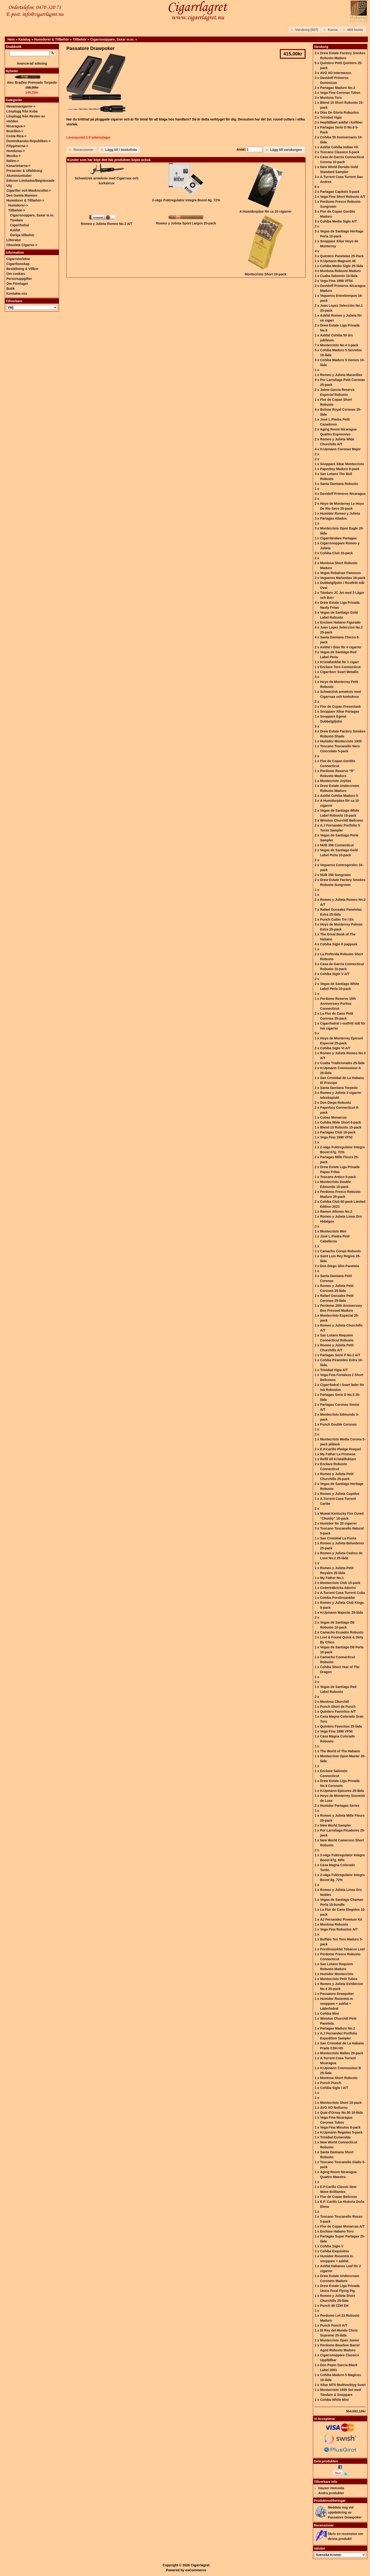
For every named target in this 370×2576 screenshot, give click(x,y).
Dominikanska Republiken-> (28, 141)
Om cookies (15, 274)
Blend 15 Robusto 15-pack (341, 1127)
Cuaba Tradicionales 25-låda (342, 1063)
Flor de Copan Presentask (340, 706)
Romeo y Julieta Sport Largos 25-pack (186, 223)
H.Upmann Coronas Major (340, 449)
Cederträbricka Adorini (338, 1588)
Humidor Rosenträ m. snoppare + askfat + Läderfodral (337, 2003)
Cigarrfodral (19, 225)
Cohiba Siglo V (332, 2246)
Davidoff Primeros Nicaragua (343, 494)
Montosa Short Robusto (339, 2078)
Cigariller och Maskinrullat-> (28, 190)
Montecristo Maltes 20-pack (341, 2053)
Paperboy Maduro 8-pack (340, 469)
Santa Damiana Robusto (339, 484)
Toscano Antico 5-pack (338, 1177)
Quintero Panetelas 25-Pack (342, 256)
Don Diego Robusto (335, 1102)
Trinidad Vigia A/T (334, 1370)
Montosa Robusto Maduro (340, 271)
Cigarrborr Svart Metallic (339, 672)
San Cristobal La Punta (338, 1538)
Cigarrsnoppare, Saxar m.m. (112, 39)
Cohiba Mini (329, 2013)
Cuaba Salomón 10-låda (338, 276)
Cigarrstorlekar (18, 259)
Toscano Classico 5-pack (339, 152)
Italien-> (12, 161)
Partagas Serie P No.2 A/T (340, 1355)
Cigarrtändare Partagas (338, 538)
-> (25, 200)
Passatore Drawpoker (337, 1994)
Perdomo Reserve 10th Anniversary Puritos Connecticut (338, 1003)
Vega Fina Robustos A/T (339, 1929)
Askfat (15, 230)
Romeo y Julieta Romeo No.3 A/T (106, 224)
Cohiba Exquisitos (334, 2251)
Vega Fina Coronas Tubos (340, 93)
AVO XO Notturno (334, 2107)
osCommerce (195, 2570)
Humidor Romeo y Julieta (340, 513)
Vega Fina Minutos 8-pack (340, 2127)
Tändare (16, 220)
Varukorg (321, 47)
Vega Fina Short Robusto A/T (343, 196)
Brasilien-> (14, 131)
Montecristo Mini (333, 1231)
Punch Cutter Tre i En (337, 919)
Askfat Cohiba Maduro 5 (339, 796)
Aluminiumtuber (19, 176)
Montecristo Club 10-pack (340, 1583)
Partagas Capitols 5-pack (340, 192)
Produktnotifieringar (330, 2500)
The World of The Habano (340, 1751)
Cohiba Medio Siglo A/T (338, 221)
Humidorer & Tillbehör (51, 39)
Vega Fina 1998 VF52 (336, 1137)
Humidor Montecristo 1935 (341, 741)
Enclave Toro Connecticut (340, 667)
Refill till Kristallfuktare (338, 1459)
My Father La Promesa (337, 1454)
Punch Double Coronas (338, 1424)
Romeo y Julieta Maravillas (341, 375)
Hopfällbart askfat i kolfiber (341, 122)
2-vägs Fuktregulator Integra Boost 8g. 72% (186, 200)
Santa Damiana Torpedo (339, 1088)
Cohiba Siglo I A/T (334, 2088)
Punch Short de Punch (338, 1706)
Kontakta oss (16, 293)
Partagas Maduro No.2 (337, 2028)
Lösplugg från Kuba (22, 111)
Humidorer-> (18, 205)
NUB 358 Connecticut (337, 845)
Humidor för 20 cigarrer (338, 1523)
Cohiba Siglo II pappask (338, 944)
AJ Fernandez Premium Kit (341, 1919)
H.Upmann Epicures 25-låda (342, 1791)
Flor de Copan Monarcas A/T (342, 2226)
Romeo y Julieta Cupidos (340, 1494)
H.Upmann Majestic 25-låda (341, 1612)
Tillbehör (80, 39)
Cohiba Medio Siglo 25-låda (341, 266)
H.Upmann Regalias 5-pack (341, 2132)
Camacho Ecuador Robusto (342, 1632)
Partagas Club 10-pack (338, 1132)
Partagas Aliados (333, 518)
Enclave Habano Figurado (340, 622)
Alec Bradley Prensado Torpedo (32, 82)
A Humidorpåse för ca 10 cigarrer (265, 211)
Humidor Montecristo (336, 1974)
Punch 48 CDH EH (334, 2305)
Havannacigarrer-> (20, 106)
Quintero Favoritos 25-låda (341, 1726)
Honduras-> (15, 151)
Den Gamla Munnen (21, 195)
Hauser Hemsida (331, 2488)
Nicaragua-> (15, 126)
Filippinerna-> (17, 146)
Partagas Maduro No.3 (337, 88)
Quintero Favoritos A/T (338, 1711)
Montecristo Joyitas (335, 781)
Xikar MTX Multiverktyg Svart (343, 2385)
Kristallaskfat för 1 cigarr (339, 662)
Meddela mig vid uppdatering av (345, 2512)
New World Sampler (335, 1825)
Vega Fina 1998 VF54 (336, 281)
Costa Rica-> (16, 136)
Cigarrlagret (200, 2565)
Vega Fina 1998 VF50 (336, 1731)
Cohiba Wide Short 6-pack (340, 1122)
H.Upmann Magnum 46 (338, 261)
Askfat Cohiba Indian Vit (339, 147)
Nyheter (12, 71)
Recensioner (324, 2525)
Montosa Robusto (334, 1924)
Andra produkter (331, 2493)
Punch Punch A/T (333, 2325)
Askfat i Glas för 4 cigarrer (341, 647)
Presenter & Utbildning (24, 171)
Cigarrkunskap (17, 264)
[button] (305, 29)
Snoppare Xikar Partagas (339, 711)
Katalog (24, 39)
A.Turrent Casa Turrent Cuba (342, 1593)
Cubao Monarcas (333, 1117)
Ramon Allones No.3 (336, 1211)
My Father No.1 (332, 1578)
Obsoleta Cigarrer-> (21, 245)
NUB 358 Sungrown (335, 875)
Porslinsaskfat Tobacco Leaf (342, 1949)
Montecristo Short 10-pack (265, 274)
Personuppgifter (19, 279)
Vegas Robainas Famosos (340, 573)
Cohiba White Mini (334, 2400)
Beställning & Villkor (22, 269)
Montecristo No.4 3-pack (339, 345)
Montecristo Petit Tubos (338, 1979)
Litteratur (13, 240)
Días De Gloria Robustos (339, 112)
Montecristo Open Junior (339, 2340)
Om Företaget (17, 283)
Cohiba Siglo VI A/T (335, 1048)
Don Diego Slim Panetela (339, 1266)
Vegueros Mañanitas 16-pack (342, 578)
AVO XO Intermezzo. (336, 73)
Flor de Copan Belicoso (338, 2197)
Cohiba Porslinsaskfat (337, 1598)
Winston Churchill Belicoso (341, 820)
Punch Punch (330, 2083)
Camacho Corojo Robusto (340, 1251)
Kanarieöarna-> (18, 166)
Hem (11, 39)
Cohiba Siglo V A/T (335, 974)
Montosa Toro (331, 97)
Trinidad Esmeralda (335, 2137)
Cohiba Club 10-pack (336, 553)
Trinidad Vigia (331, 117)
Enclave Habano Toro (337, 2231)
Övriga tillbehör (22, 235)
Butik (10, 288)
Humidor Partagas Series (340, 1805)
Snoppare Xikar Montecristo (342, 464)
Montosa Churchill (334, 1702)
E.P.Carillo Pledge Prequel (340, 1449)
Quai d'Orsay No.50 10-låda (341, 2112)
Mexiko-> (13, 156)
